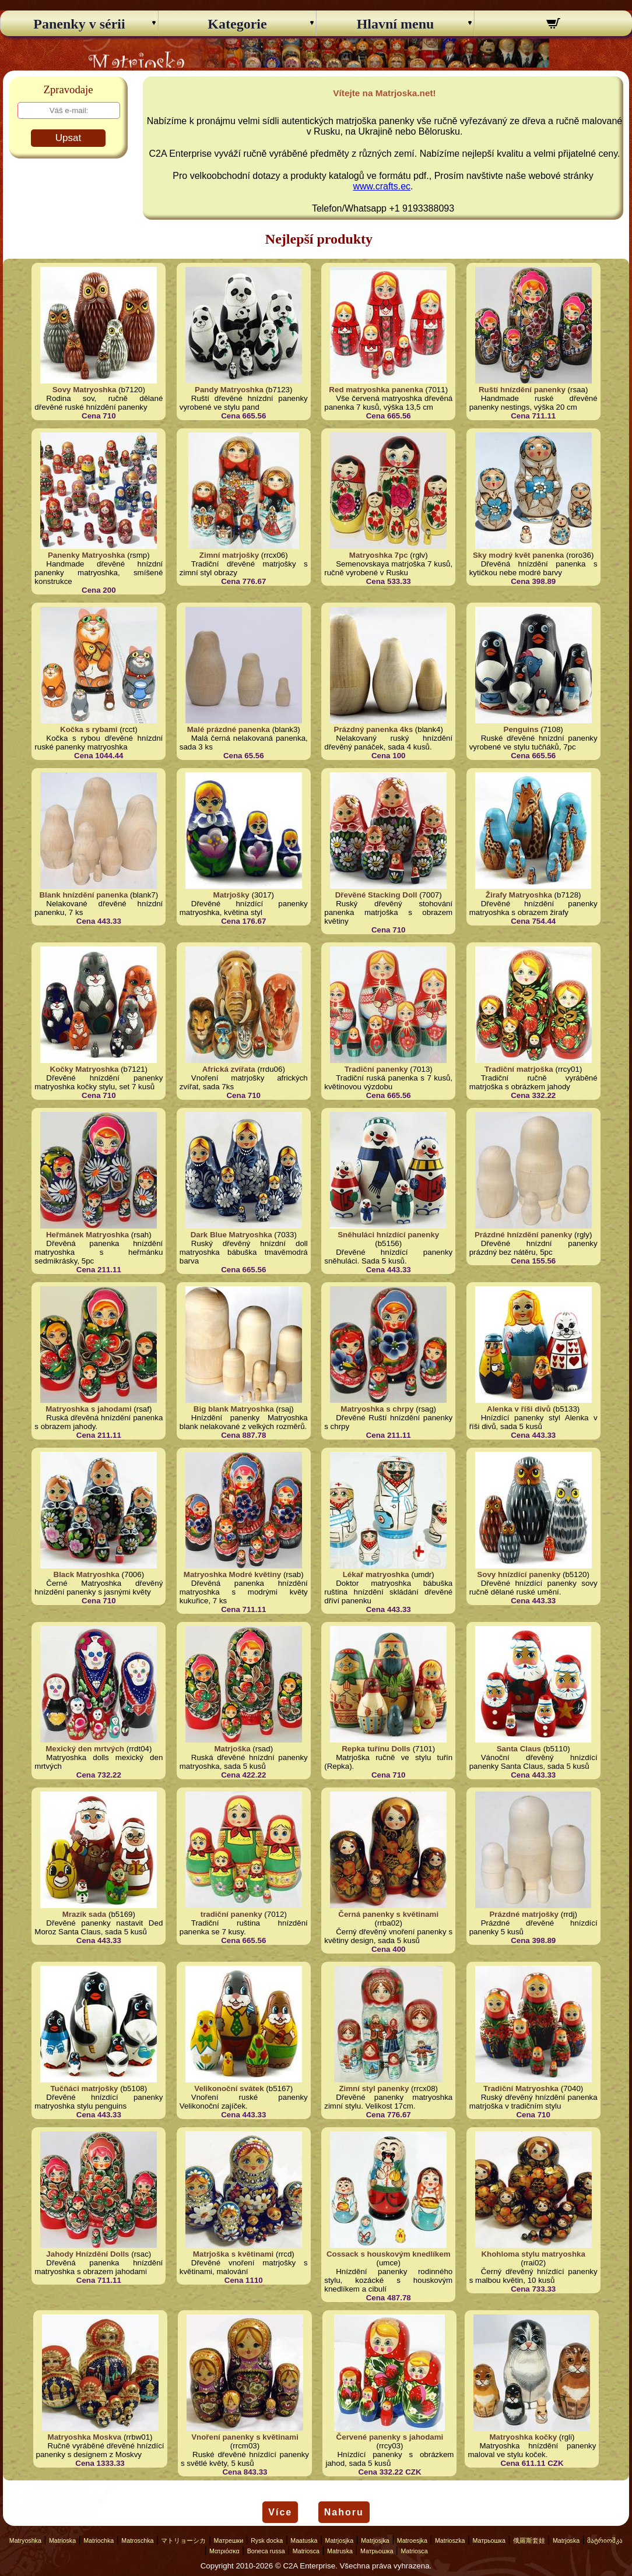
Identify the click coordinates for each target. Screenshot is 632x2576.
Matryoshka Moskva (85, 2437)
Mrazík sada (84, 1914)
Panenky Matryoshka (86, 555)
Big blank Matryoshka (234, 1409)
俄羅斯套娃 (529, 2540)
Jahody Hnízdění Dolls (87, 2254)
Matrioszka (450, 2540)
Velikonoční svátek (229, 2088)
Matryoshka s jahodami (88, 1409)
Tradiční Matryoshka (521, 2088)
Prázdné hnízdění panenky (523, 1234)
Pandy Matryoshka (229, 389)
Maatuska (303, 2540)
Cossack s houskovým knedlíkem (388, 2254)
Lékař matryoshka (376, 1574)
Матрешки (229, 2540)
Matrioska (62, 2540)
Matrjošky (231, 895)
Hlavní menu (395, 23)
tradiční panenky (231, 1914)
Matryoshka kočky (523, 2437)
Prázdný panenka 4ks (373, 729)
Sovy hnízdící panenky (518, 1574)
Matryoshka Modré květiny (232, 1574)
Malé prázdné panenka (228, 729)
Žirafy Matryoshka (519, 895)
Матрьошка (489, 2540)
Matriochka (98, 2540)
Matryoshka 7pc (378, 555)
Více (280, 2512)
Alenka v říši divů (519, 1409)
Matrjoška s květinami (233, 2254)
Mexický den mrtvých (84, 1748)
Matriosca (306, 2550)
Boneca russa (266, 2550)
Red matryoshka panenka (376, 389)
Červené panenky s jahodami (390, 2437)
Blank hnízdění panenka (83, 895)
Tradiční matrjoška (518, 1069)
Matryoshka (25, 2540)
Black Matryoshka (87, 1574)
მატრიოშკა (605, 2540)
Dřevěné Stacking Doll (376, 895)
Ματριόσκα (224, 2550)
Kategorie (237, 23)
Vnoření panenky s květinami (245, 2437)
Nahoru (344, 2512)
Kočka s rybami (89, 729)
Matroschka (137, 2540)
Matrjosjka (339, 2540)
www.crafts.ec (381, 186)
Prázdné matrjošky (524, 1914)
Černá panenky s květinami (388, 1914)
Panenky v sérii (79, 23)
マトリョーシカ (183, 2540)
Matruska (340, 2550)
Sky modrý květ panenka (518, 555)
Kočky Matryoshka (84, 1069)
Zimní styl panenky (374, 2088)
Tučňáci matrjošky (84, 2088)
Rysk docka (267, 2540)
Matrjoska (566, 2540)
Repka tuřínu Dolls (376, 1748)
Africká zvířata (228, 1069)
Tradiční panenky (376, 1069)
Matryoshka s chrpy (376, 1409)
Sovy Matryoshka (84, 389)
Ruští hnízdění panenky (522, 389)
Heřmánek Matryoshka (87, 1234)
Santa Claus (519, 1748)
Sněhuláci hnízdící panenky (388, 1234)
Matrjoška (232, 1748)
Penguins (521, 729)
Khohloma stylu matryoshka (533, 2254)
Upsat (68, 137)
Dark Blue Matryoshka (231, 1234)
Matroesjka (412, 2540)
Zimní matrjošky (229, 555)
